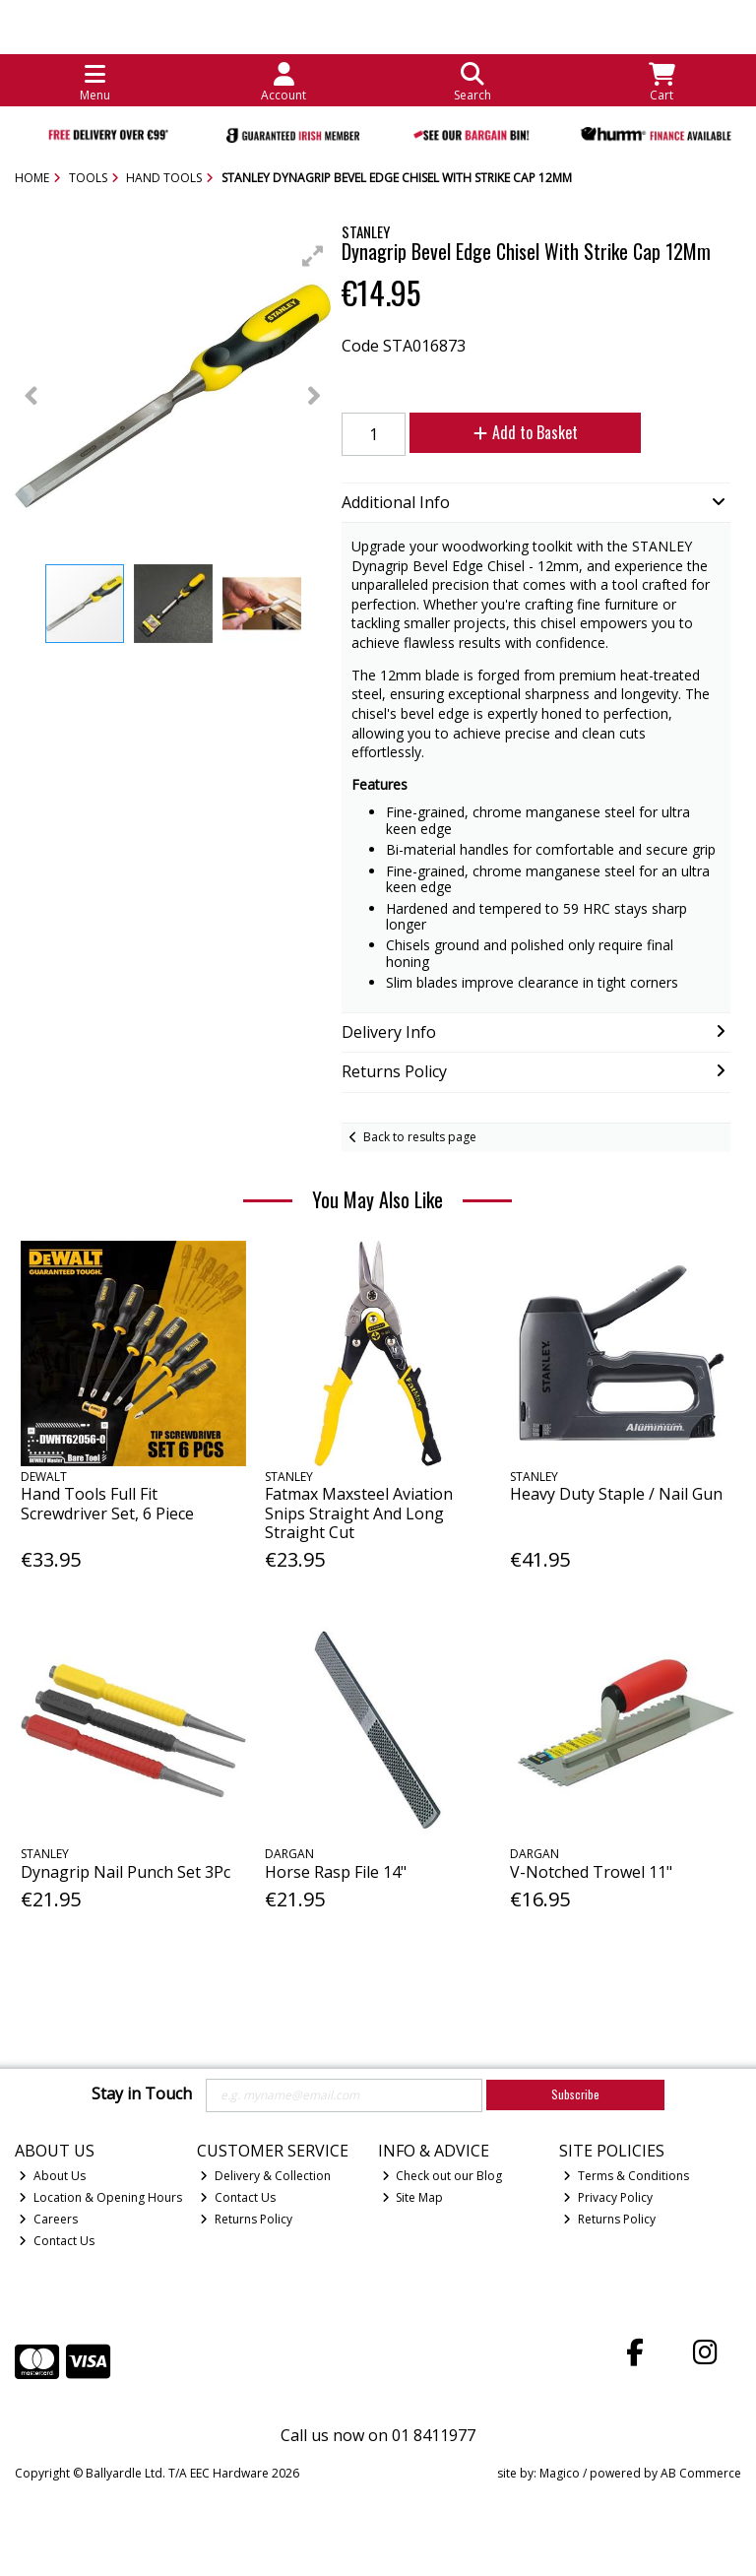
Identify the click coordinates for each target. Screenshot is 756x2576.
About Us (52, 2175)
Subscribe (575, 2094)
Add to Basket (525, 432)
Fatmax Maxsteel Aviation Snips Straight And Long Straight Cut (359, 1512)
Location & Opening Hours (100, 2197)
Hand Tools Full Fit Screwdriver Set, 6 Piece (107, 1503)
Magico (559, 2473)
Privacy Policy (608, 2197)
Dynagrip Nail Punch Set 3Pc (125, 1872)
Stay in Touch (142, 2094)
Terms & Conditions (626, 2175)
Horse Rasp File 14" (336, 1872)
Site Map (413, 2197)
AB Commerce (701, 2473)
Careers (48, 2219)
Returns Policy (246, 2219)
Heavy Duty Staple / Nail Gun (616, 1494)
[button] (313, 256)
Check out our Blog (442, 2175)
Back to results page (419, 1136)
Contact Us (56, 2240)
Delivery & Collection (265, 2175)
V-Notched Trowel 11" (591, 1872)
